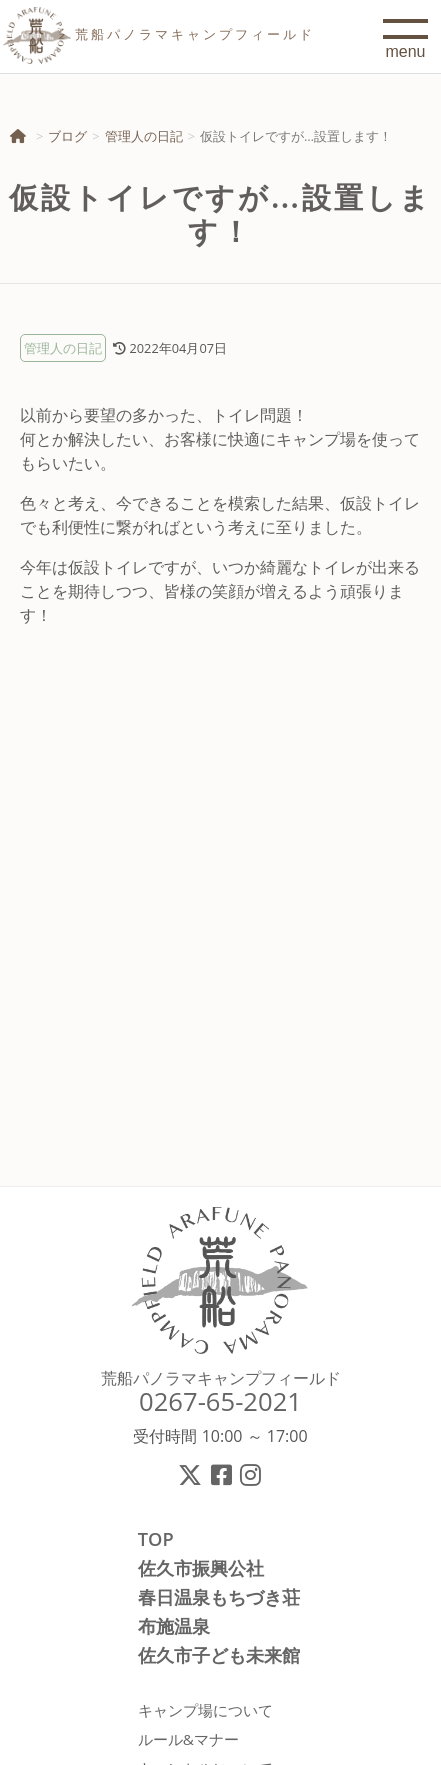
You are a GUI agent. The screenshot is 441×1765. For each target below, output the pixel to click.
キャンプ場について (205, 1710)
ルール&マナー (188, 1739)
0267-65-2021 (220, 1401)
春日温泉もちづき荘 (219, 1597)
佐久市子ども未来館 (219, 1655)
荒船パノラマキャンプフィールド (221, 1378)
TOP (156, 1539)
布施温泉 (174, 1626)
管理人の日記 (144, 136)
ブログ (67, 136)
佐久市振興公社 (201, 1568)
